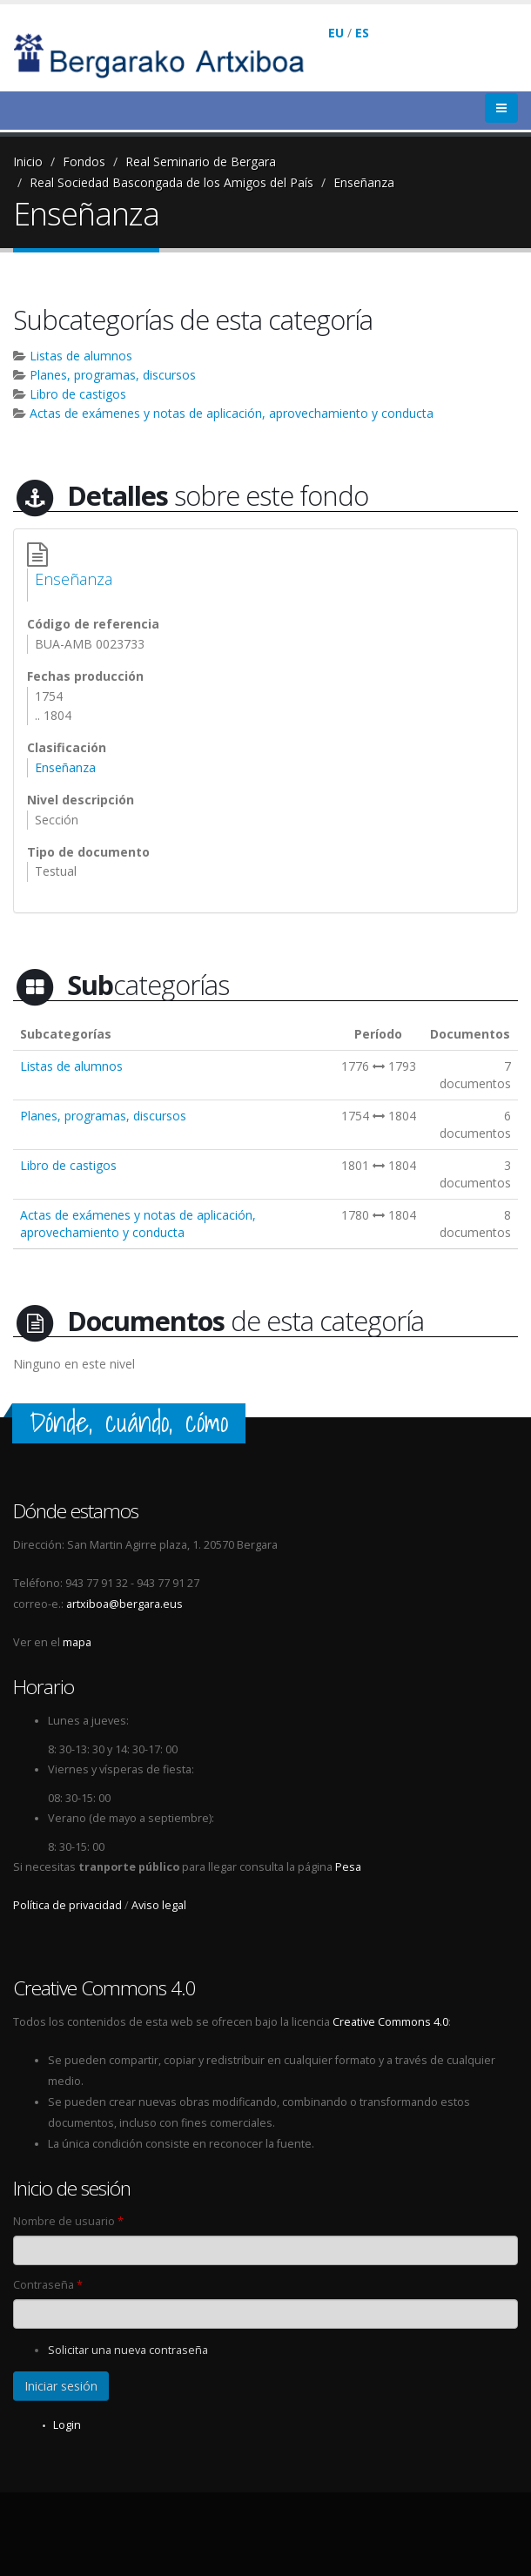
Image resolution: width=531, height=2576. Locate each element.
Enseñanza (363, 182)
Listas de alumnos (81, 355)
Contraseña (48, 2284)
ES (362, 32)
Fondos (84, 161)
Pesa (348, 1867)
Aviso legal (158, 1905)
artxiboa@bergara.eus (124, 1604)
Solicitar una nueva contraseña (128, 2350)
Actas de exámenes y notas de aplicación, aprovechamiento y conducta (232, 413)
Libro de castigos (78, 394)
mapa (77, 1642)
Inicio (28, 161)
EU (336, 32)
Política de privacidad (67, 1905)
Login (67, 2425)
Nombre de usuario (68, 2221)
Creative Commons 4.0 (390, 2021)
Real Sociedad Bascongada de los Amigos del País (171, 182)
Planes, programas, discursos (113, 375)
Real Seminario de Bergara (200, 161)
